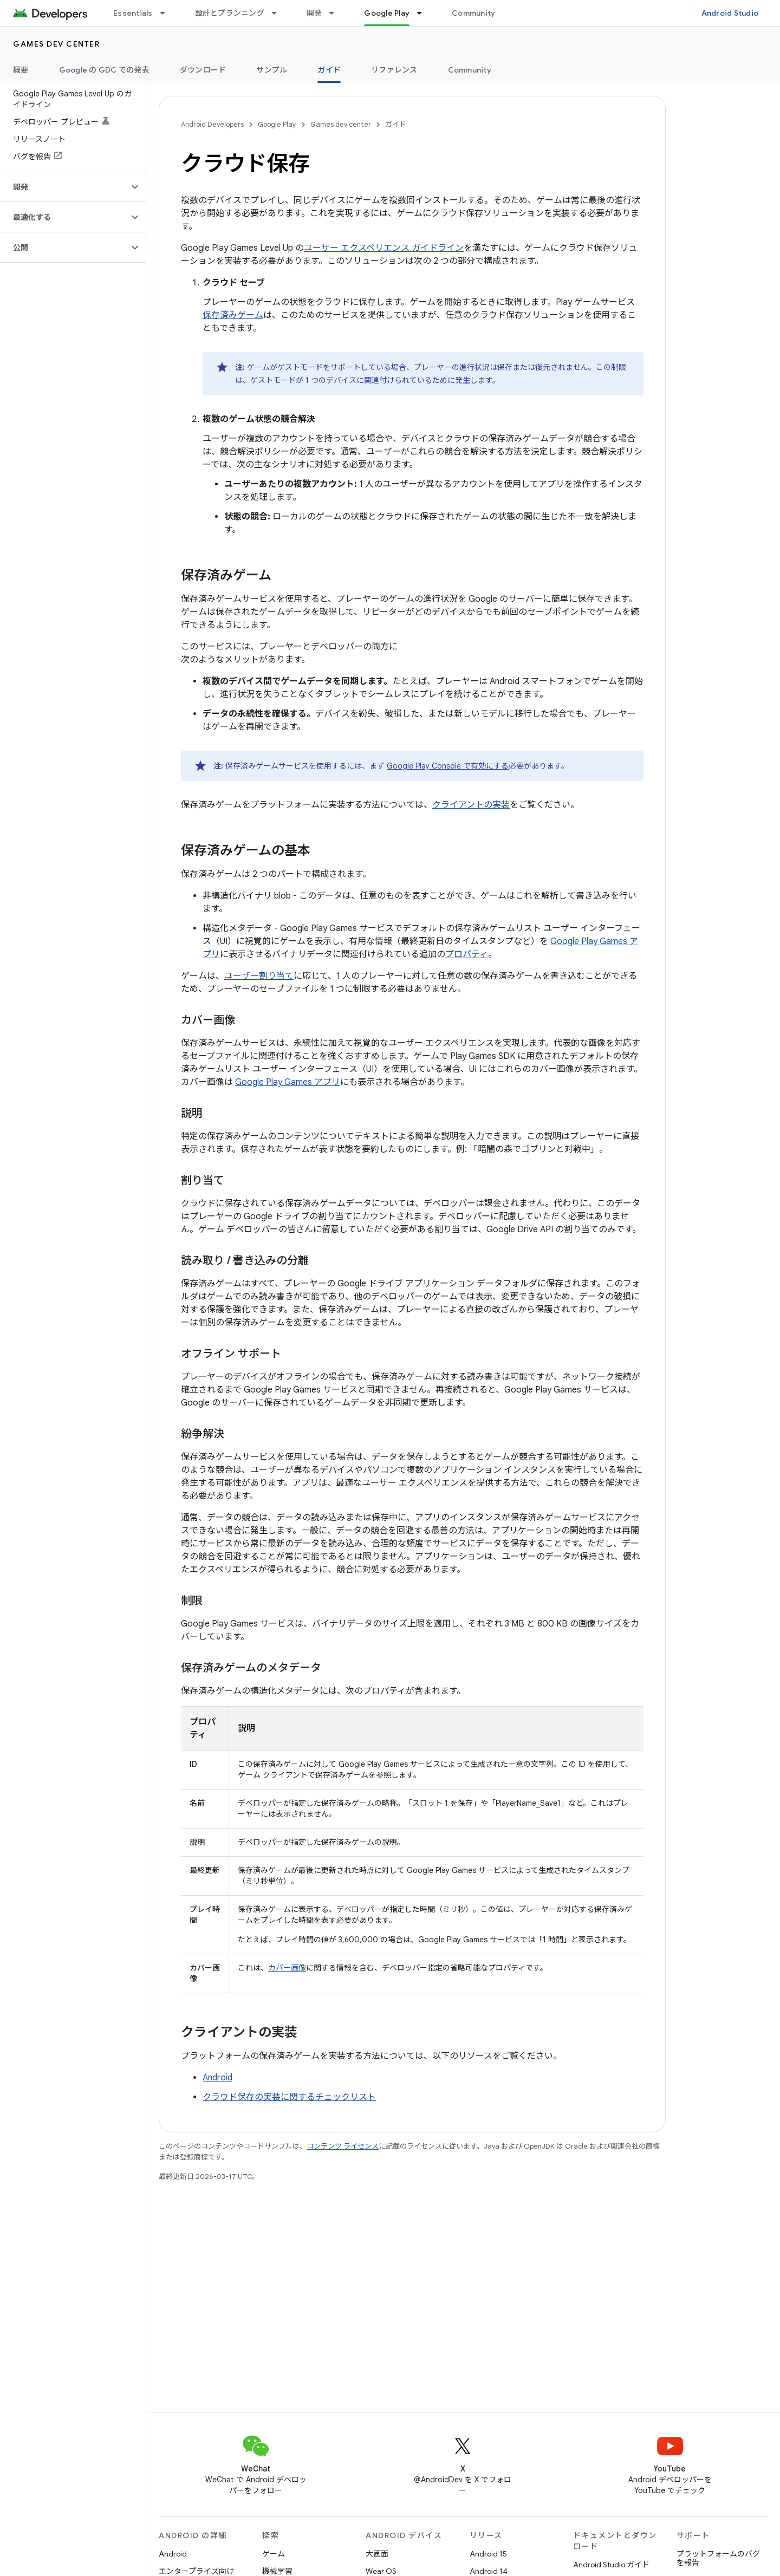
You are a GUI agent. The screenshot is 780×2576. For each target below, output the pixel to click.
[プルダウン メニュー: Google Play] (424, 13)
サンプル (271, 70)
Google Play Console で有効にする (448, 766)
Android (217, 2077)
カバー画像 (287, 1968)
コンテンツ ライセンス (343, 2146)
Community (473, 13)
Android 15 (488, 2554)
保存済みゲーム (233, 315)
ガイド (395, 124)
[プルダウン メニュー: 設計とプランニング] (279, 13)
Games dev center (56, 44)
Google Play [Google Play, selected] (387, 13)
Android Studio (730, 13)
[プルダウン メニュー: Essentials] (167, 13)
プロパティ (466, 954)
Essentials (133, 13)
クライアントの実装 (471, 804)
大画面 (377, 2554)
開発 (314, 13)
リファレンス (394, 70)
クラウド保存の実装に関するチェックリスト (289, 2097)
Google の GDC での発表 (104, 70)
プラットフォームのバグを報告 (718, 2558)
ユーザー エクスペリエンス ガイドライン (384, 248)
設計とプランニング (229, 13)
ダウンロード (203, 70)
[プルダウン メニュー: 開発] (336, 13)
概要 (21, 70)
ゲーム (273, 2554)
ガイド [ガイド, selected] (329, 70)
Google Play (277, 124)
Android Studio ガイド (611, 2565)
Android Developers (212, 124)
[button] (64, 187)
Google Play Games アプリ (287, 1082)
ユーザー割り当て (259, 976)
